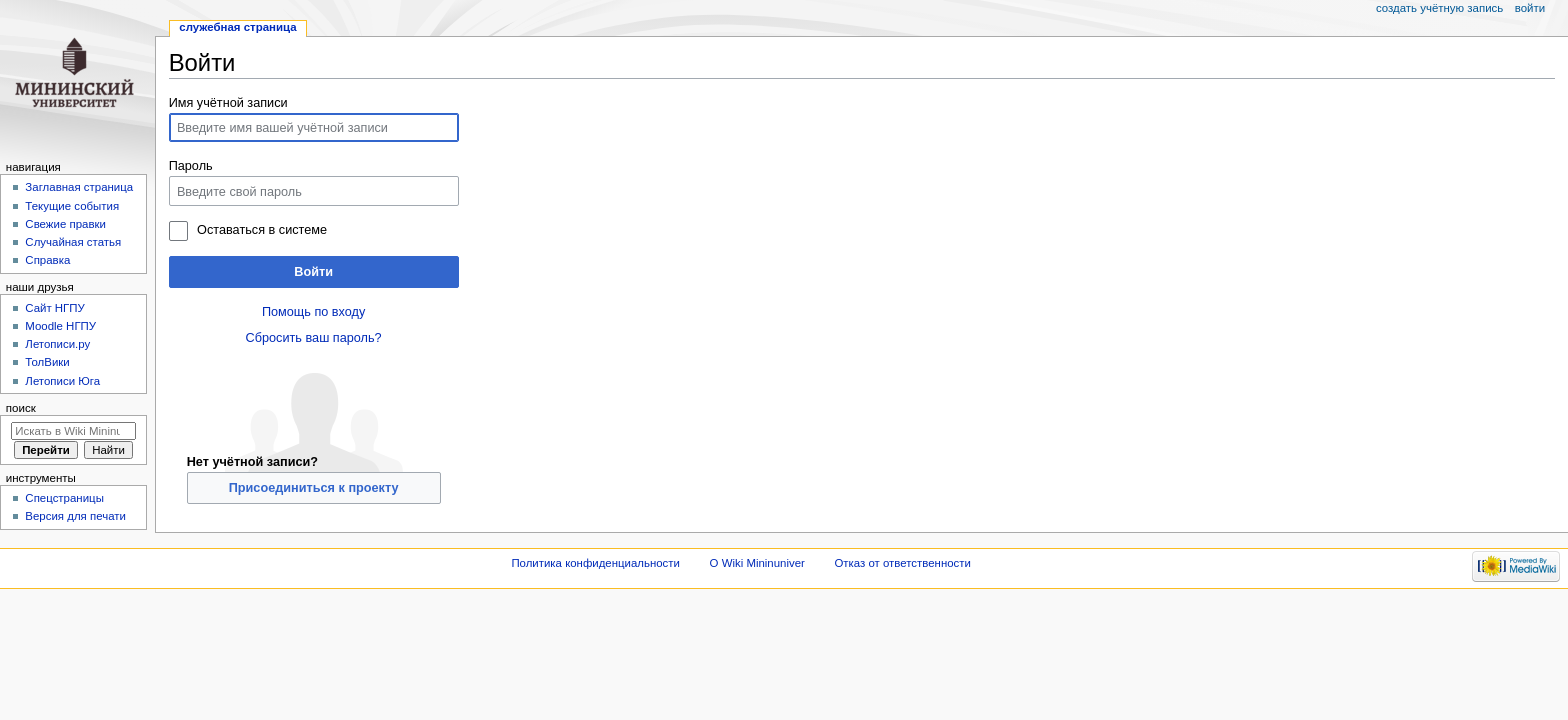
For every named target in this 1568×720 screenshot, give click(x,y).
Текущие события (72, 206)
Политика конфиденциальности (595, 563)
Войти (313, 272)
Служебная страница (237, 27)
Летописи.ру (57, 344)
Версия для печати (75, 516)
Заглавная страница (79, 187)
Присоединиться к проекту (314, 488)
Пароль (191, 166)
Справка (47, 260)
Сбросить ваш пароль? (314, 338)
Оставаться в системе (262, 230)
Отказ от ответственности (902, 563)
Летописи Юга (62, 381)
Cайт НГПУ (54, 308)
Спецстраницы (64, 498)
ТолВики (47, 362)
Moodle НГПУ (60, 326)
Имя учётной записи (228, 103)
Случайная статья (73, 242)
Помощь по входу (313, 312)
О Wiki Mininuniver (757, 563)
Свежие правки (65, 224)
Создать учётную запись (1439, 8)
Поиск (21, 408)
